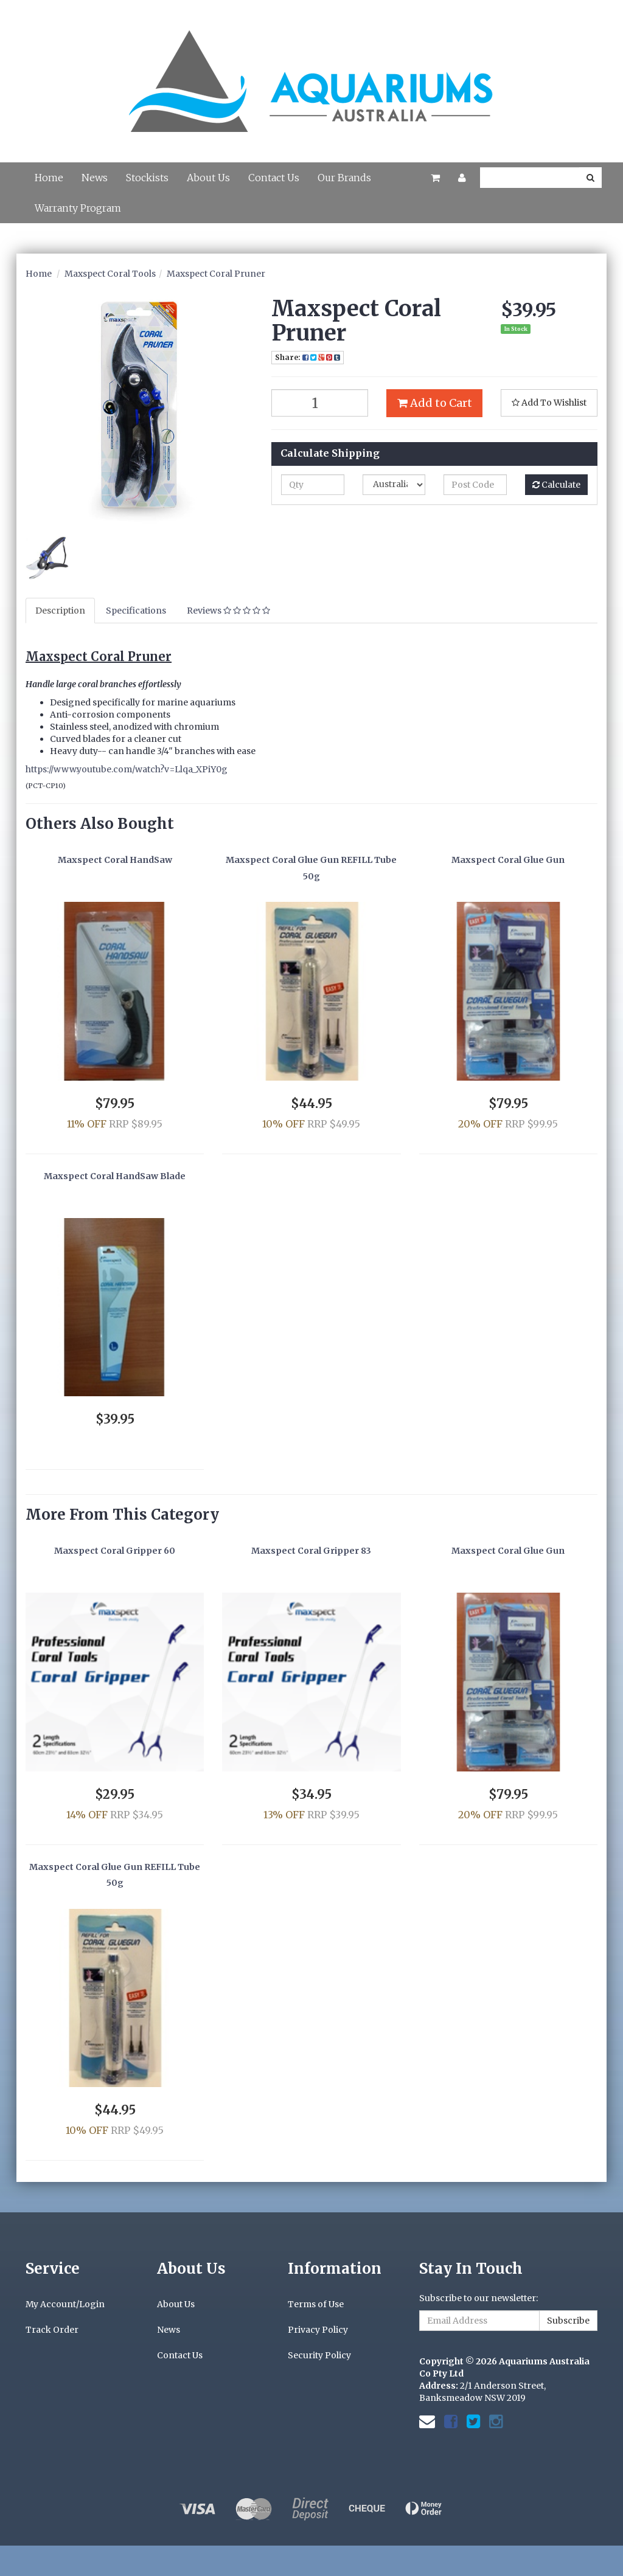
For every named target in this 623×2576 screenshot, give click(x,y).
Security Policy (319, 2355)
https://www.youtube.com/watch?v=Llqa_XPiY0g (127, 769)
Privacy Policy (318, 2329)
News (95, 177)
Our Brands (344, 177)
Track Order (52, 2329)
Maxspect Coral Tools (110, 273)
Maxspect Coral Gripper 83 (311, 1550)
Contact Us (273, 177)
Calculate (556, 484)
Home (49, 177)
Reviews (228, 610)
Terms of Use (316, 2304)
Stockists (147, 177)
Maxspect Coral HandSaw (115, 859)
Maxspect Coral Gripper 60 (114, 1550)
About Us (208, 177)
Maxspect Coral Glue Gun (508, 859)
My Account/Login (65, 2304)
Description (60, 610)
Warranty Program (78, 208)
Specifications (136, 610)
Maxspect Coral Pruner (216, 273)
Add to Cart (434, 403)
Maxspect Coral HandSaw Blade (115, 1176)
